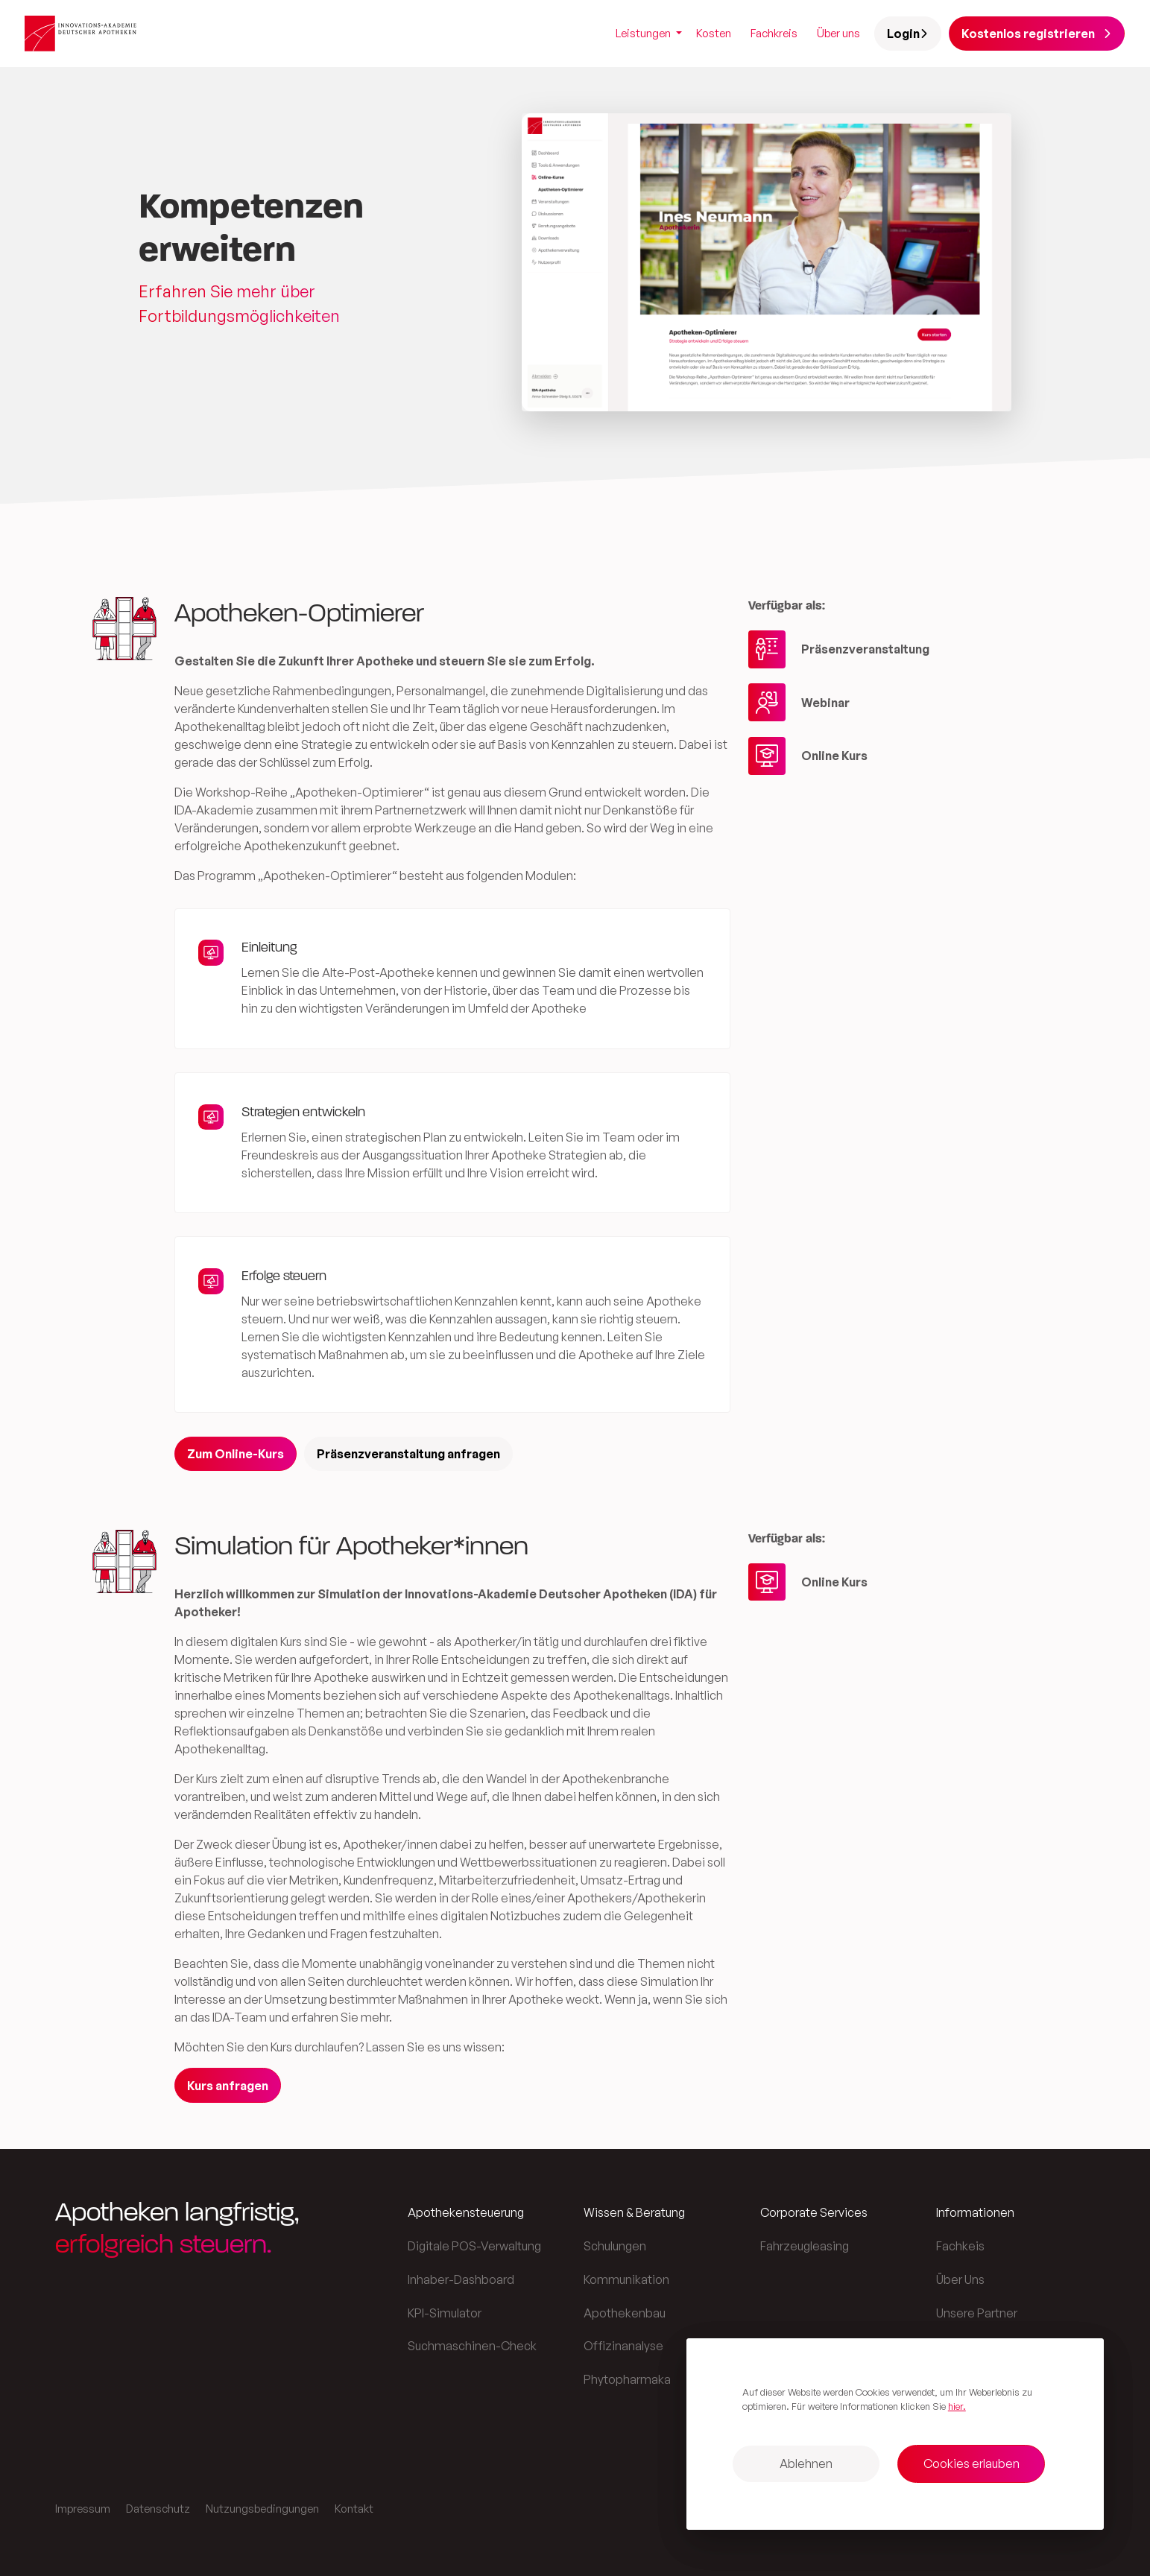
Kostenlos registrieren (1036, 33)
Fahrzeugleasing (804, 2245)
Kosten (713, 33)
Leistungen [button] (644, 33)
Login (908, 33)
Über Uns (960, 2279)
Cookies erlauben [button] (971, 2463)
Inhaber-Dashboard (461, 2279)
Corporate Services (814, 2212)
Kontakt (354, 2508)
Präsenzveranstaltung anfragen (408, 1453)
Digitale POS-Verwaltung (474, 2245)
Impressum (82, 2508)
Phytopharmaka (627, 2379)
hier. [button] (957, 2406)
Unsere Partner (976, 2313)
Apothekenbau (625, 2313)
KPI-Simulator (444, 2313)
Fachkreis (774, 33)
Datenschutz (158, 2508)
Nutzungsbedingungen (262, 2508)
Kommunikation (626, 2279)
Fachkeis (960, 2245)
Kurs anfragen (227, 2085)
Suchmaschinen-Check (472, 2345)
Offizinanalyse (623, 2345)
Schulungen (615, 2245)
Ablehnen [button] (806, 2463)
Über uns (838, 33)
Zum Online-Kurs (235, 1453)
